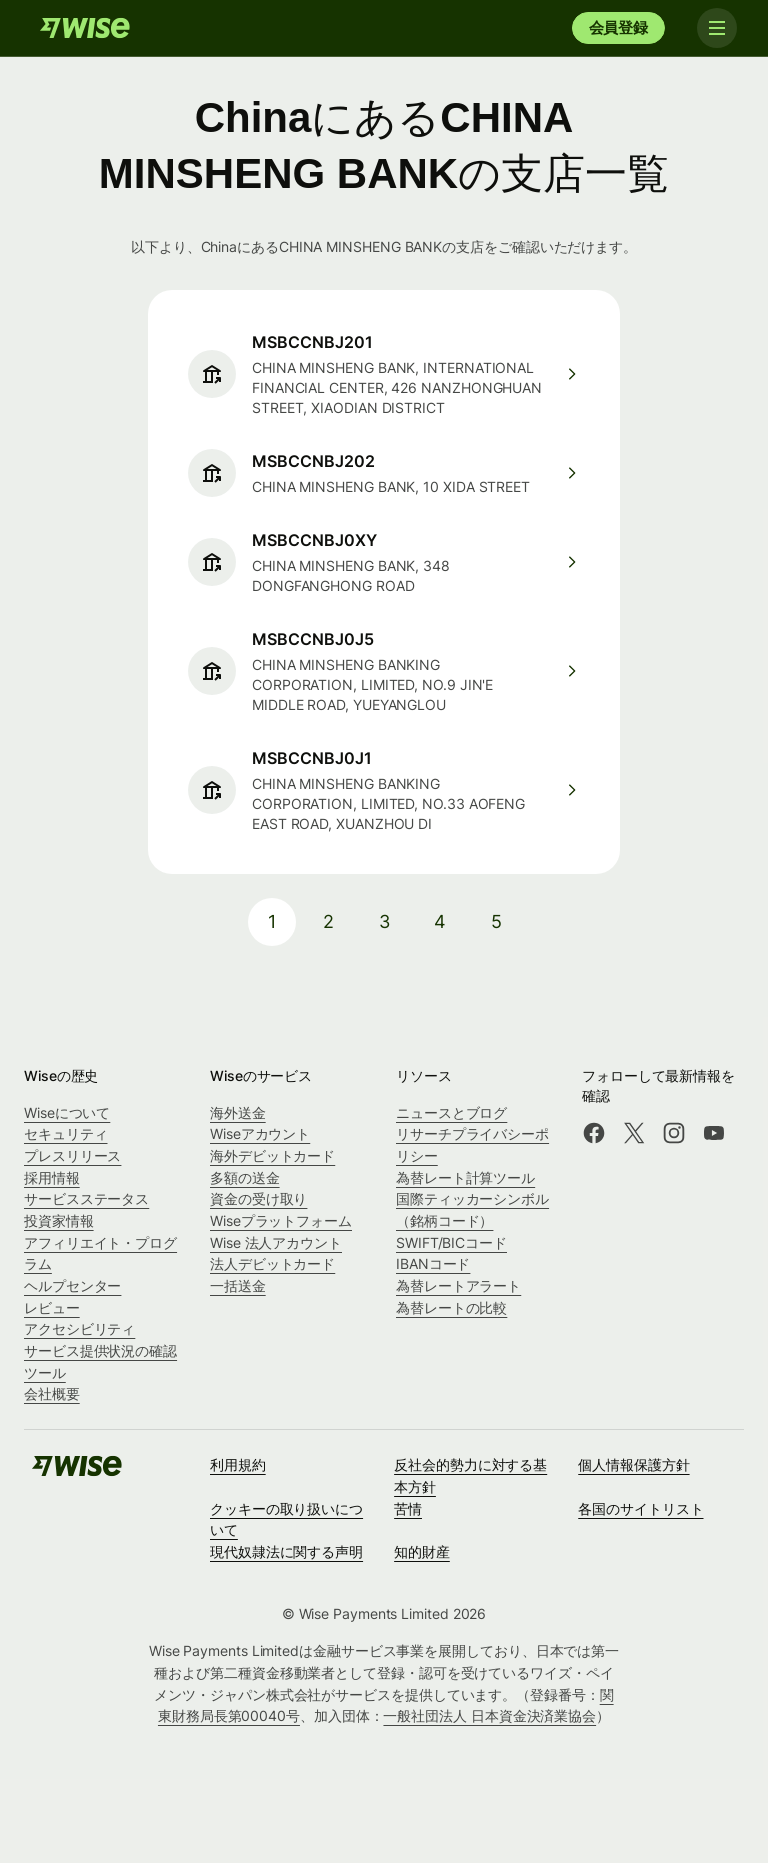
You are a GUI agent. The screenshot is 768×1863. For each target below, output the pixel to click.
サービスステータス (86, 1198)
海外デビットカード (272, 1155)
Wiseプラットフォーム (281, 1220)
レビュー (52, 1307)
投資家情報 (59, 1220)
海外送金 (238, 1112)
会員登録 (618, 27)
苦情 (408, 1508)
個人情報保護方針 (633, 1464)
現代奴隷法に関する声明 (286, 1551)
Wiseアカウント (260, 1133)
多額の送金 (245, 1177)
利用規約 (238, 1464)
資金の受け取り (258, 1198)
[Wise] (85, 28)
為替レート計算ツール (465, 1177)
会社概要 (52, 1393)
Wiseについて (67, 1112)
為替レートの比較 (451, 1307)
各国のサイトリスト (640, 1508)
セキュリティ (66, 1133)
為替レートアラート (458, 1285)
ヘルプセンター (72, 1285)
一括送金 (238, 1285)
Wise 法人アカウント (276, 1242)
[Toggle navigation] (716, 28)
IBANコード (433, 1263)
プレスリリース (72, 1155)
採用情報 (52, 1177)
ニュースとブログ (451, 1112)
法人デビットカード (272, 1263)
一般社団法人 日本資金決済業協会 (489, 1715)
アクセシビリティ (79, 1328)
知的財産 (422, 1551)
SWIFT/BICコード (451, 1242)
